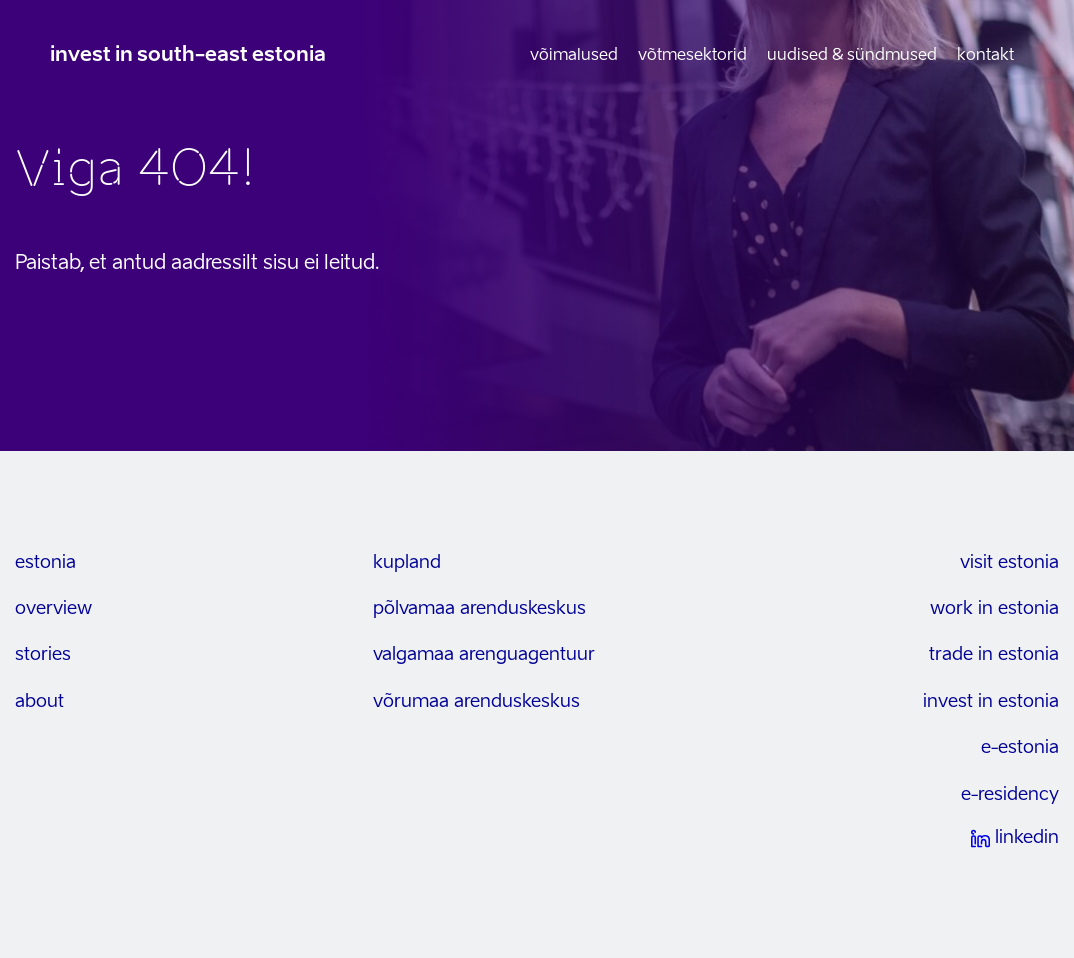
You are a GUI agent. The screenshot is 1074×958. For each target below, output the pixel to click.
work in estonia (994, 609)
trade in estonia (994, 655)
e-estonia (1020, 748)
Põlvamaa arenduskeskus (479, 609)
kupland (407, 563)
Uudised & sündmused (852, 56)
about (39, 702)
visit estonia (1009, 563)
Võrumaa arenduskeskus (476, 702)
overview (53, 609)
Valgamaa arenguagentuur (484, 655)
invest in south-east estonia (188, 56)
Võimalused (574, 56)
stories (43, 655)
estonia (45, 563)
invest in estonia (991, 702)
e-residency (1010, 795)
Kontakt (985, 56)
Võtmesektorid (692, 56)
